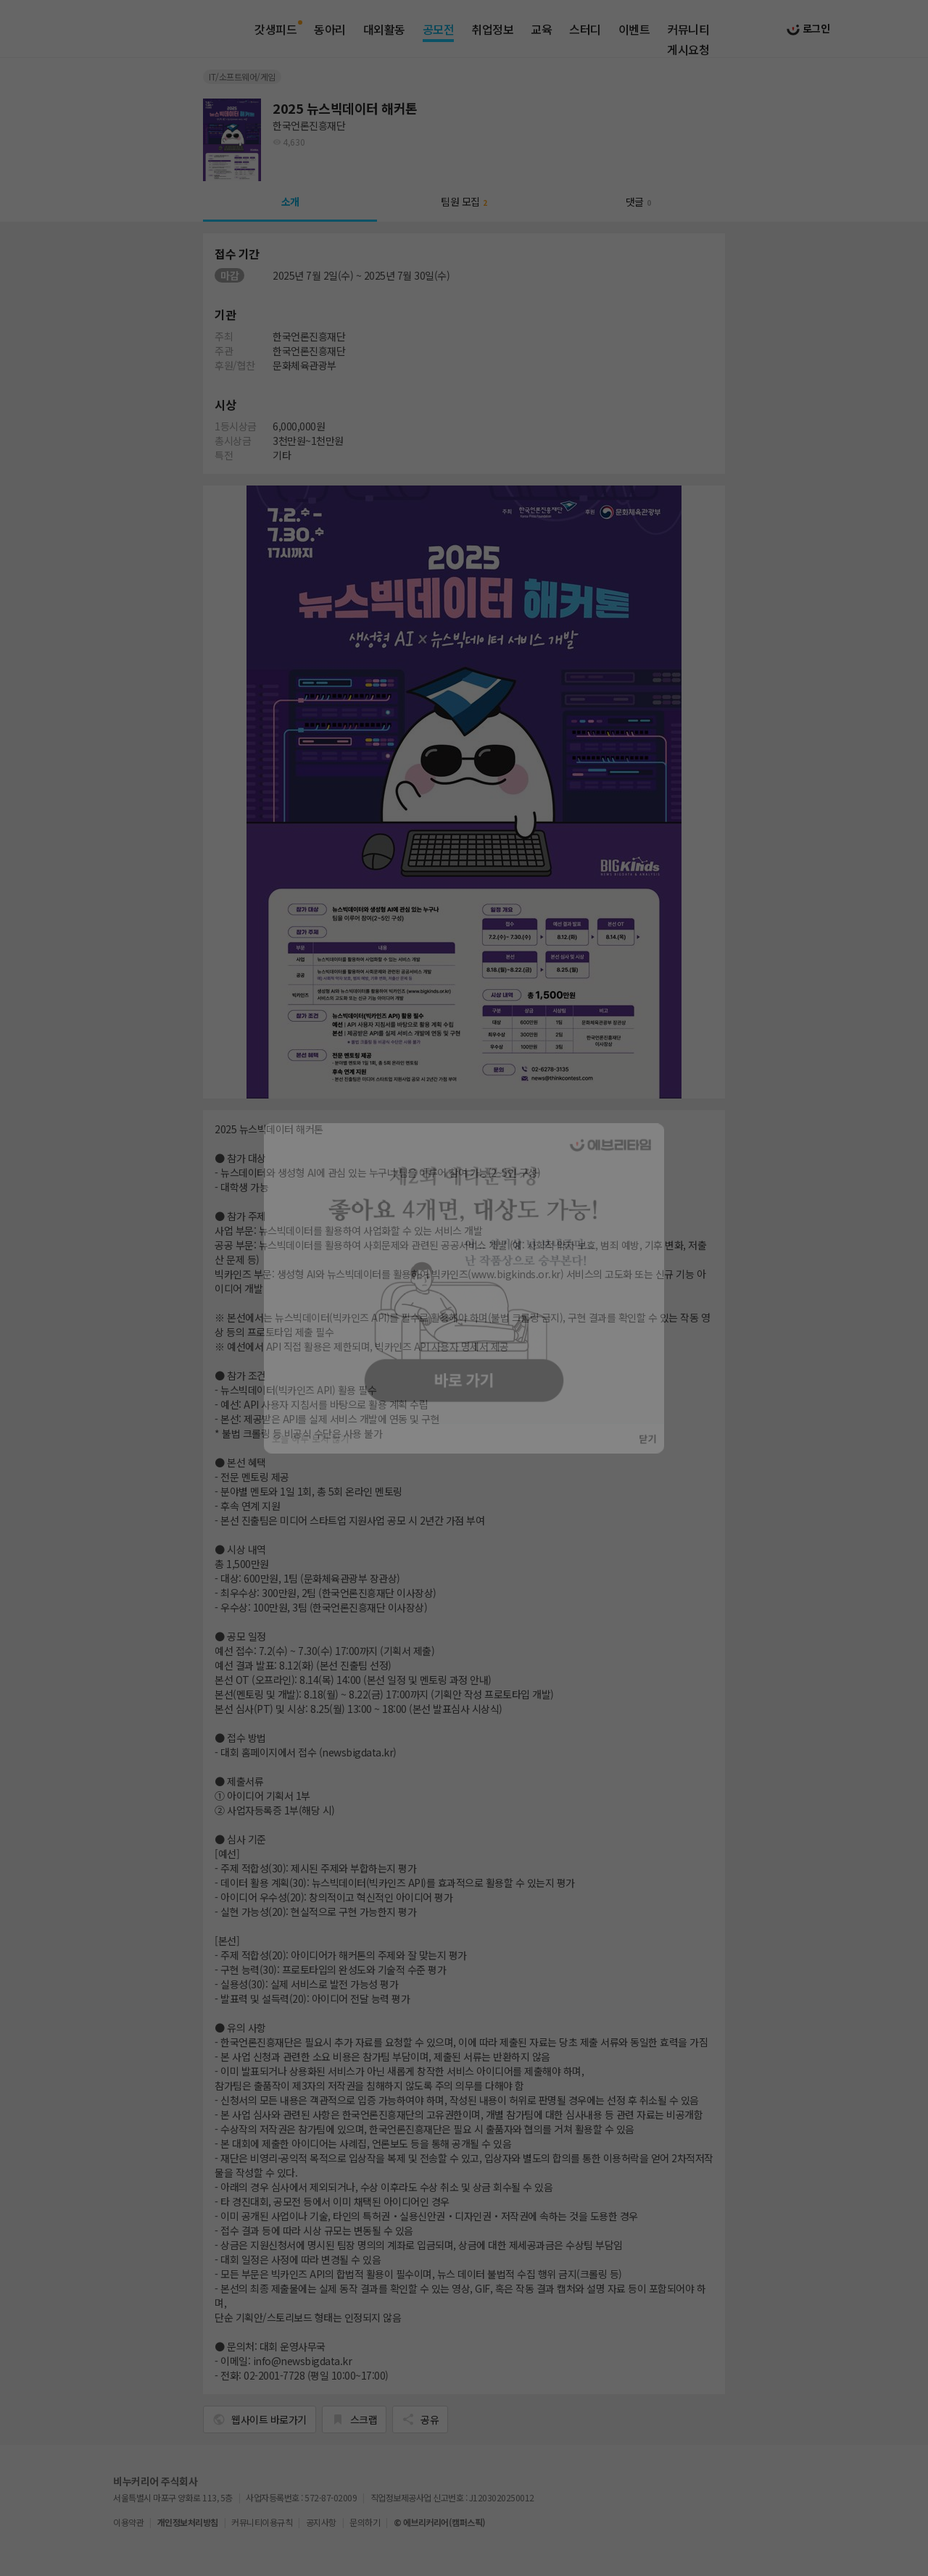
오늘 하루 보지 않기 (297, 1451)
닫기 (663, 1451)
